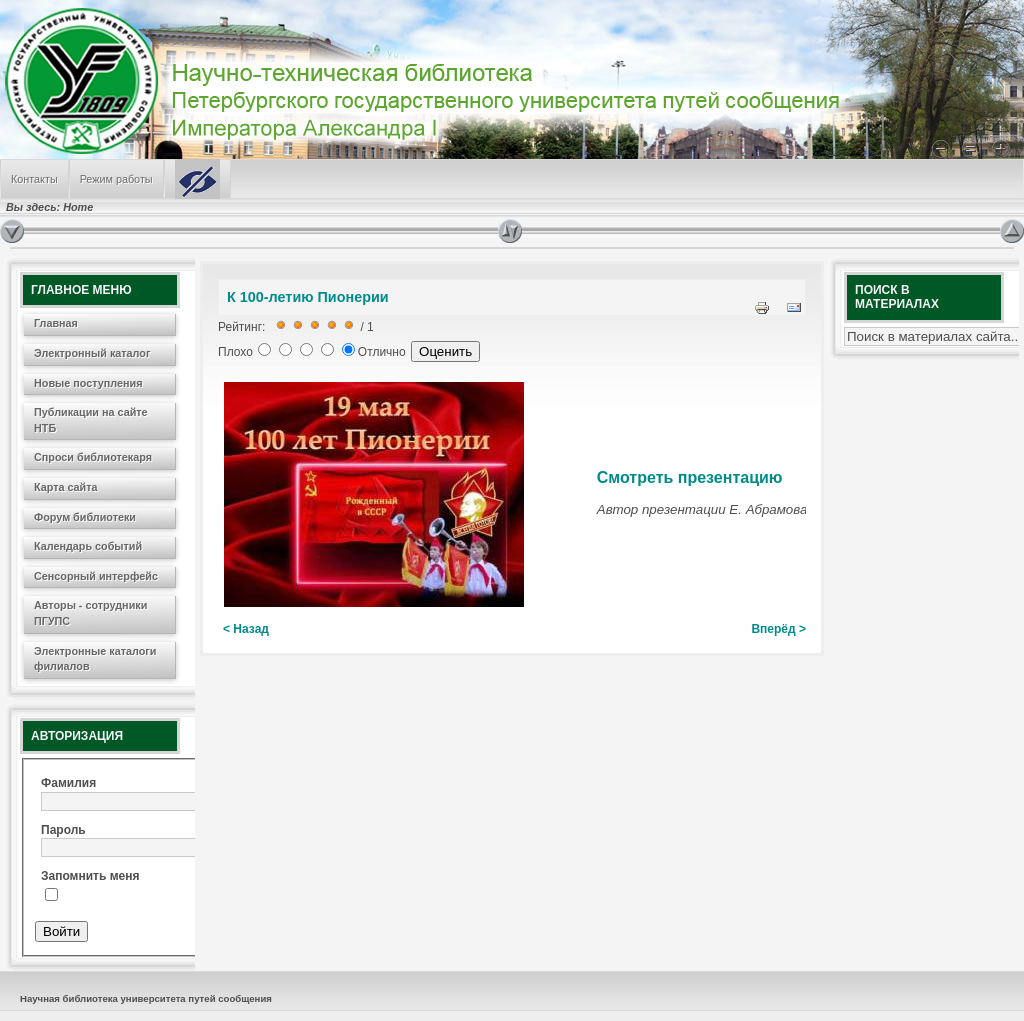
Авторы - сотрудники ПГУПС (90, 613)
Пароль (63, 830)
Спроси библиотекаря (93, 457)
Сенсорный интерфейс (96, 576)
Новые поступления (88, 383)
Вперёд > (778, 629)
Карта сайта (66, 487)
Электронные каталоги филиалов (95, 659)
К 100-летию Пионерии (308, 297)
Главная (56, 323)
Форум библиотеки (85, 517)
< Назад (246, 629)
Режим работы (116, 179)
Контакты (34, 179)
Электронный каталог (92, 353)
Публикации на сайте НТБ (91, 420)
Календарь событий (88, 546)
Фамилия (68, 783)
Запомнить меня (90, 876)
